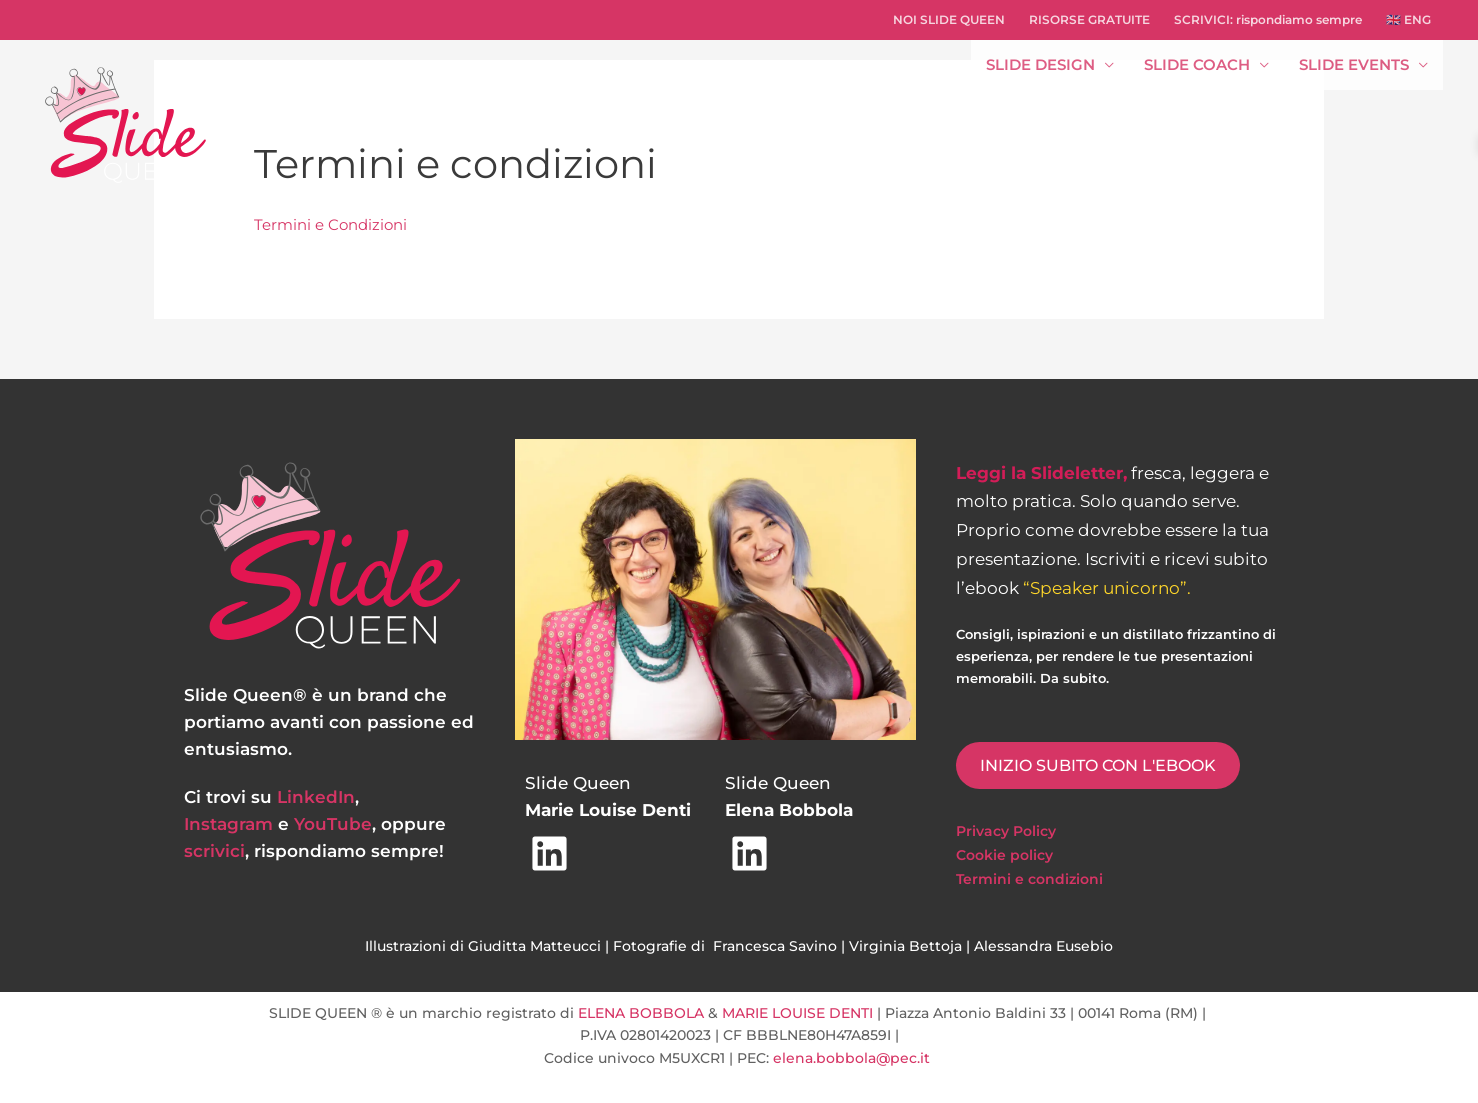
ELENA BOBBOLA (641, 1013)
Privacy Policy (1006, 831)
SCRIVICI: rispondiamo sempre (1268, 19)
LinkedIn (316, 797)
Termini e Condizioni (330, 224)
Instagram (228, 824)
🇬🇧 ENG (1408, 19)
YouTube (333, 824)
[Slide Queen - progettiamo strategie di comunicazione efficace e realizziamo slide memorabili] (125, 123)
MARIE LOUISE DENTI (797, 1013)
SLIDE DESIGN (1040, 64)
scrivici (214, 851)
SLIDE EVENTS (1354, 64)
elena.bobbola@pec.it (853, 1058)
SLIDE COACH (1197, 64)
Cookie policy (1004, 855)
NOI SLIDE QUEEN (949, 19)
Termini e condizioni (1029, 879)
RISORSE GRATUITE (1089, 19)
